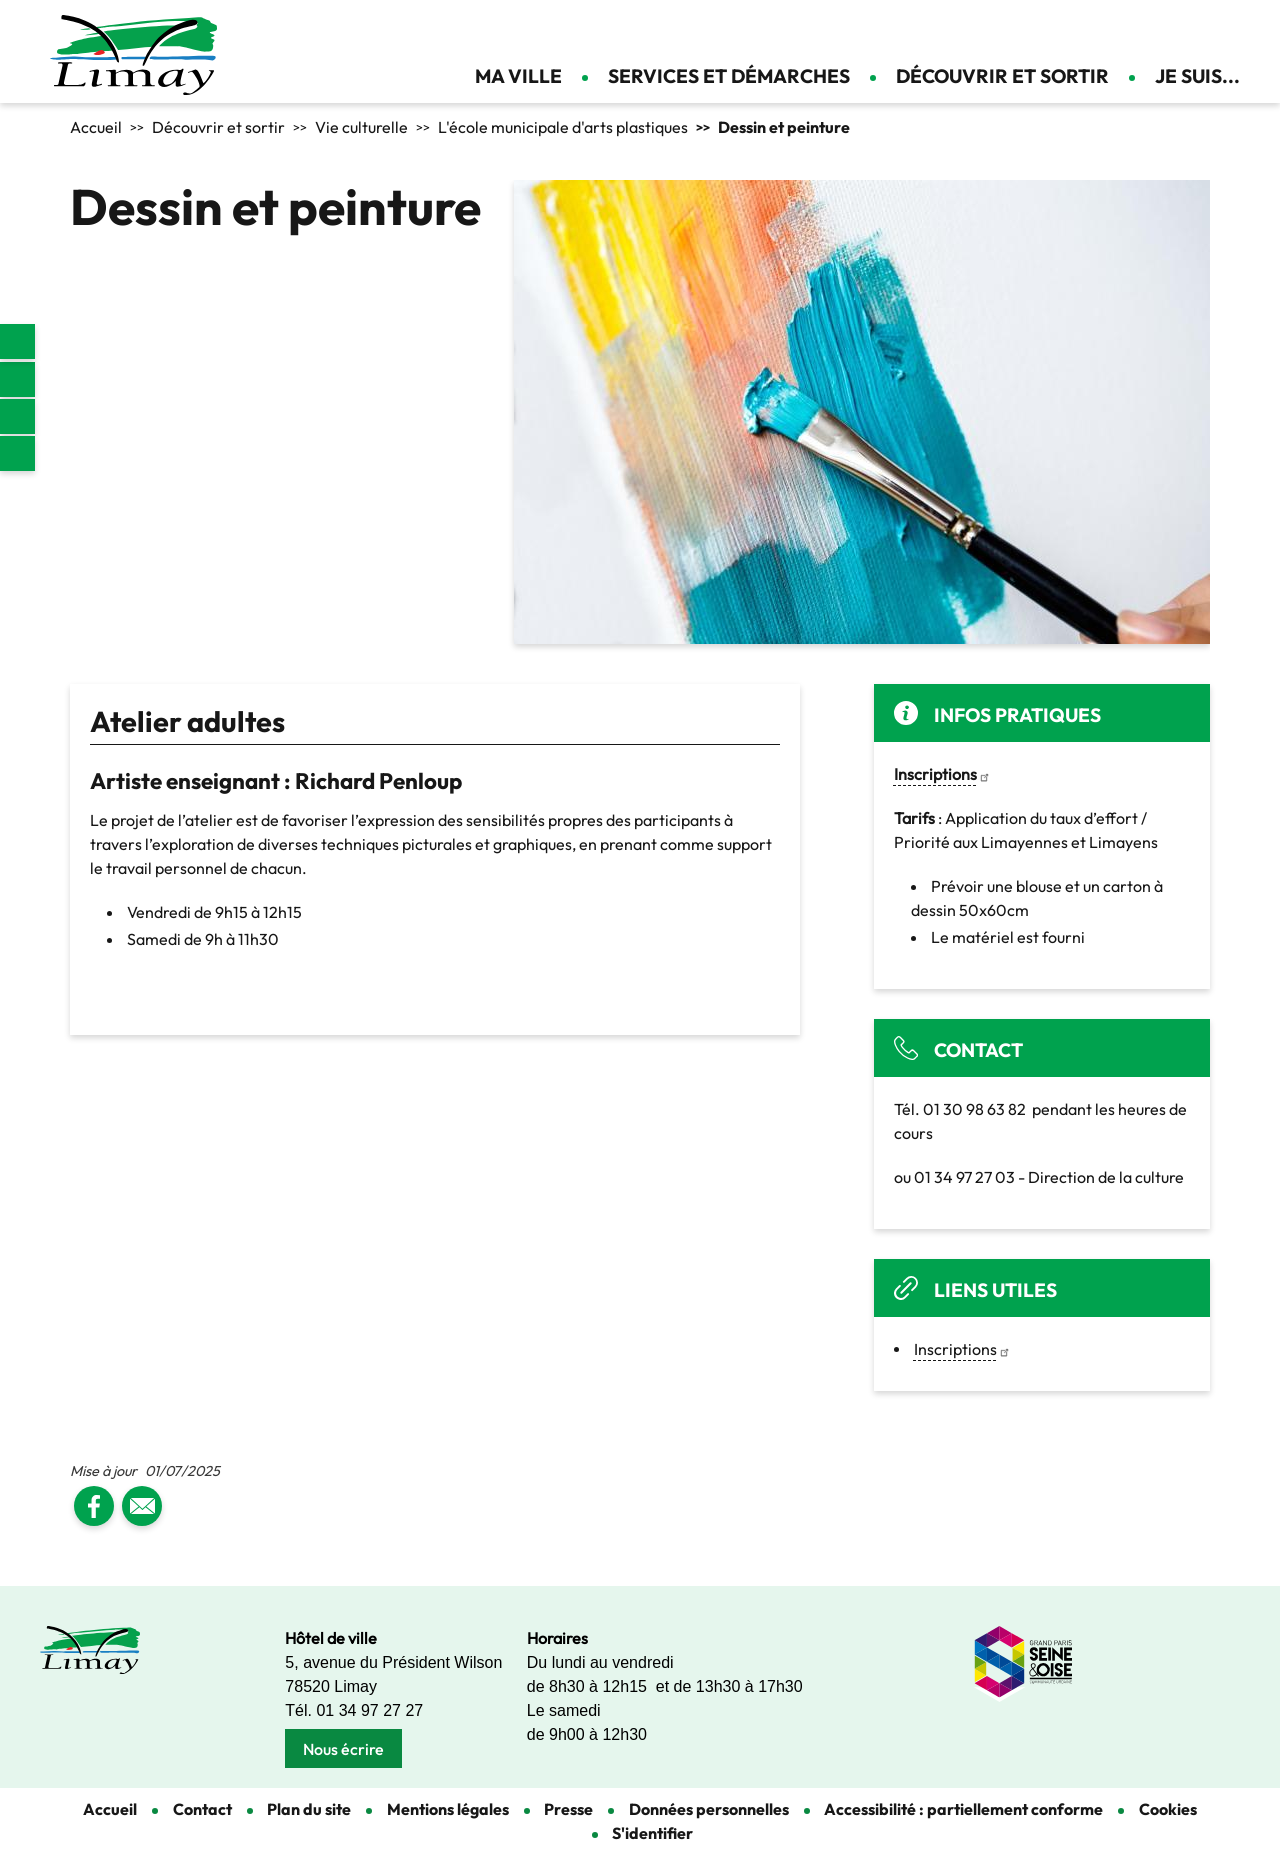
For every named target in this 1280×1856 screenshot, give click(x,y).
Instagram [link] (17, 416)
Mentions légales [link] (448, 1809)
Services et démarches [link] (729, 76)
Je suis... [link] (1197, 76)
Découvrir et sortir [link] (1002, 76)
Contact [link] (1195, 30)
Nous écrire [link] (343, 1749)
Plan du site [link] (309, 1809)
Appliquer (1145, 30)
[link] (17, 341)
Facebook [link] (17, 379)
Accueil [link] (96, 127)
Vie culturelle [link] (361, 127)
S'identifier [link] (652, 1833)
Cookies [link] (1168, 1809)
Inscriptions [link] (962, 1349)
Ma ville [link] (518, 76)
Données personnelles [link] (709, 1809)
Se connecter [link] (1230, 30)
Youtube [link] (17, 453)
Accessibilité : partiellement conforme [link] (963, 1809)
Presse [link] (568, 1809)
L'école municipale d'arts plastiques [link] (563, 127)
